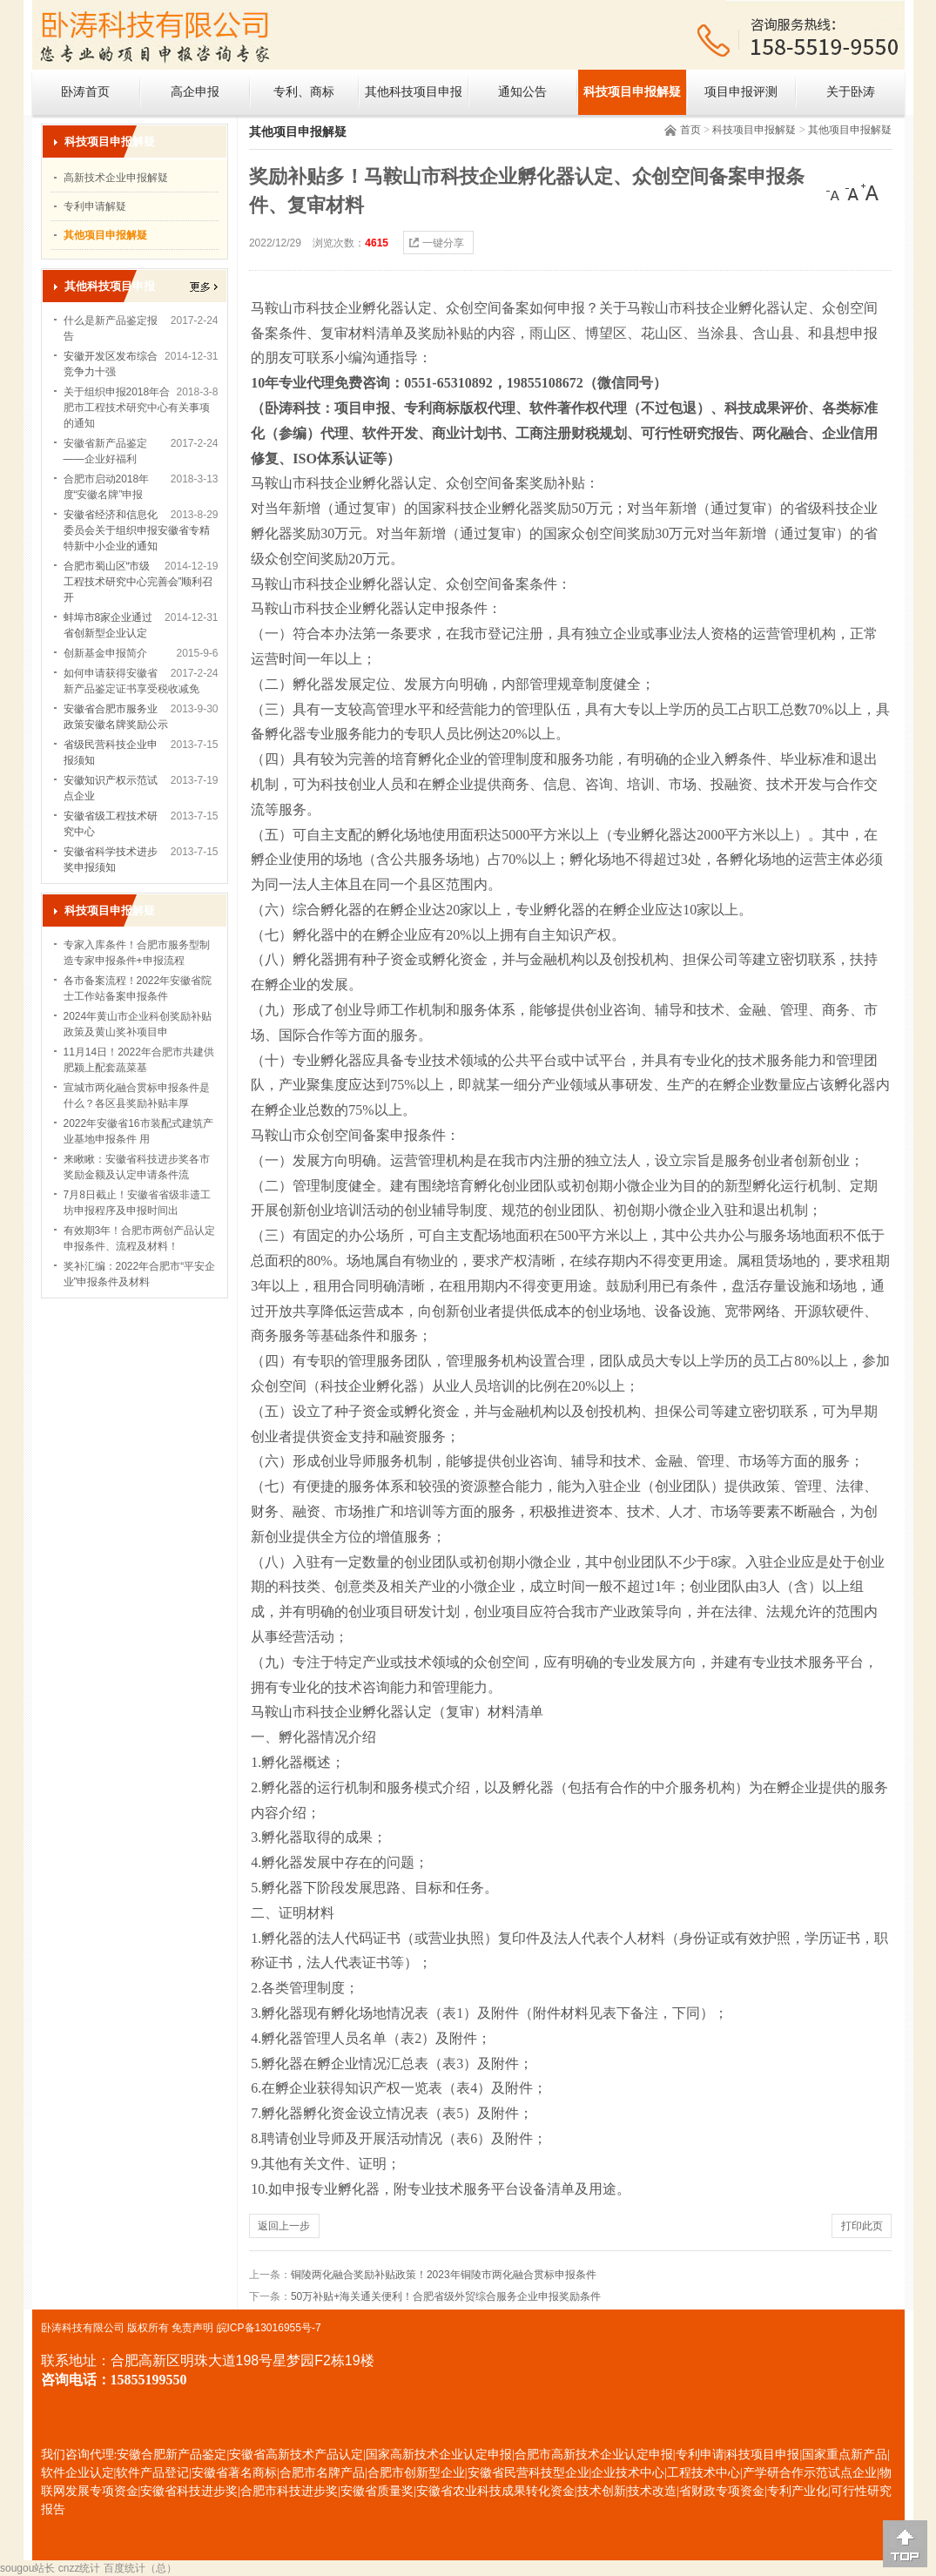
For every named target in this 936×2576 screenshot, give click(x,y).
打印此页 (862, 2226)
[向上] (905, 2543)
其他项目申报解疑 (850, 130)
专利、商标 (303, 91)
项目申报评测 (741, 91)
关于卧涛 (850, 91)
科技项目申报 (762, 2454)
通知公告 (522, 91)
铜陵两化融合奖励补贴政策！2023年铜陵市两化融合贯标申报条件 (443, 2275)
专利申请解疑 (95, 206)
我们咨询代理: (79, 2454)
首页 (690, 130)
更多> (204, 287)
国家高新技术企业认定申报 (439, 2454)
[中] (852, 192)
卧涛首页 (85, 91)
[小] (835, 192)
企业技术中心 (627, 2472)
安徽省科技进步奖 (189, 2491)
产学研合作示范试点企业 (810, 2472)
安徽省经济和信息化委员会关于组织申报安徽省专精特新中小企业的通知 (137, 530)
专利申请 (700, 2454)
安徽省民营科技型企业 (528, 2472)
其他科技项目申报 (413, 91)
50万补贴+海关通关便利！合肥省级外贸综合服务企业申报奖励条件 (446, 2296)
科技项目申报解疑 (632, 91)
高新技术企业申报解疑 (116, 178)
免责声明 (192, 2328)
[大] (870, 192)
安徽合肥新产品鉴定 (171, 2454)
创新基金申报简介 (105, 653)
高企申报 (195, 91)
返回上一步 (284, 2226)
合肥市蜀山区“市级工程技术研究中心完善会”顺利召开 (138, 582)
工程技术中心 (703, 2472)
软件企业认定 (77, 2472)
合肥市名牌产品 (322, 2472)
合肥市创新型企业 (416, 2472)
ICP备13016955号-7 (274, 2328)
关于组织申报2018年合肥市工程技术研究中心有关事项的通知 (137, 407)
